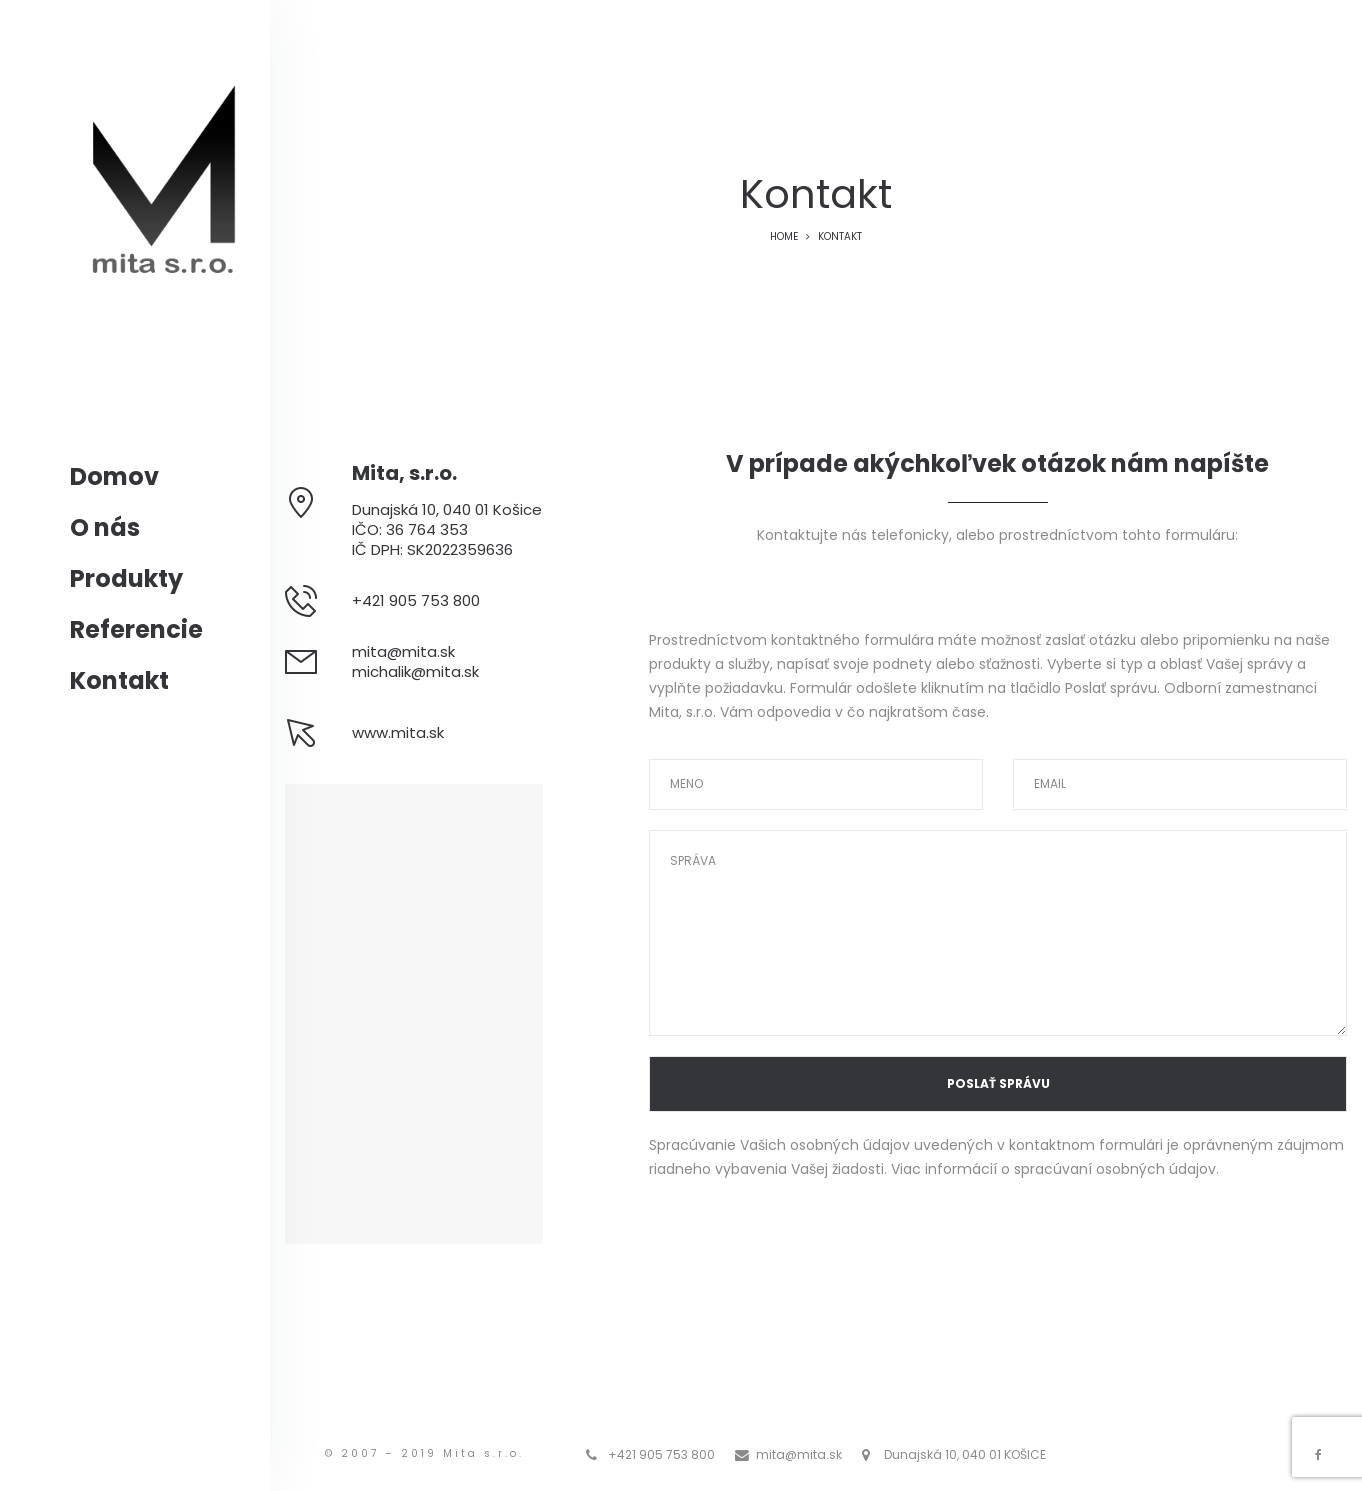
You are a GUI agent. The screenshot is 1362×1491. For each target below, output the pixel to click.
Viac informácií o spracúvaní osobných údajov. (1055, 1169)
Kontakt (119, 680)
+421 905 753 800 (661, 1454)
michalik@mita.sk (415, 671)
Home (784, 236)
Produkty (126, 578)
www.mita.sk (398, 732)
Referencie (136, 629)
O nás (105, 527)
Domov (114, 476)
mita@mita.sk (403, 651)
